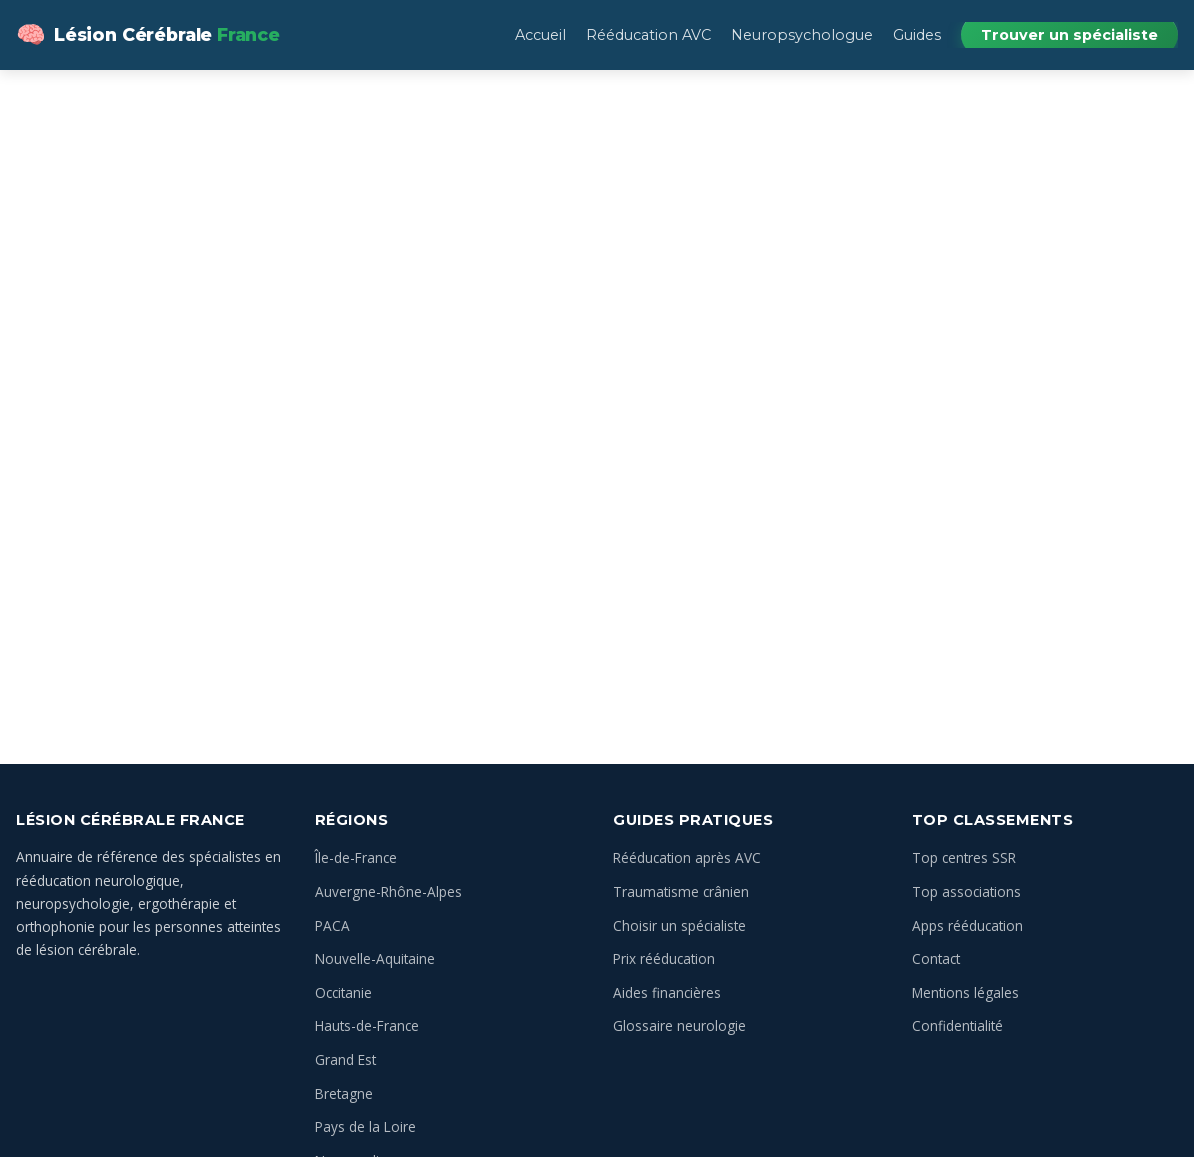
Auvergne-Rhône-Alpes (388, 891)
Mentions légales (965, 992)
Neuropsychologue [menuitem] (802, 35)
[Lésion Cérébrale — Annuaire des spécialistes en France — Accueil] (148, 35)
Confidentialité (957, 1025)
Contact (936, 958)
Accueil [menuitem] (540, 35)
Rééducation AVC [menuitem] (648, 35)
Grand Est (345, 1059)
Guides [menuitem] (917, 35)
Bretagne (344, 1093)
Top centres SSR (964, 857)
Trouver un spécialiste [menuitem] (1069, 35)
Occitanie (343, 992)
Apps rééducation (967, 925)
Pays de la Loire (365, 1126)
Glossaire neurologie (679, 1025)
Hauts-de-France (367, 1025)
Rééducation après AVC (687, 857)
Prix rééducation (664, 958)
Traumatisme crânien (681, 891)
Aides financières (667, 992)
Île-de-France (356, 857)
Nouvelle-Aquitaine (375, 958)
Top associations (966, 891)
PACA (332, 925)
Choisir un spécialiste (679, 925)
